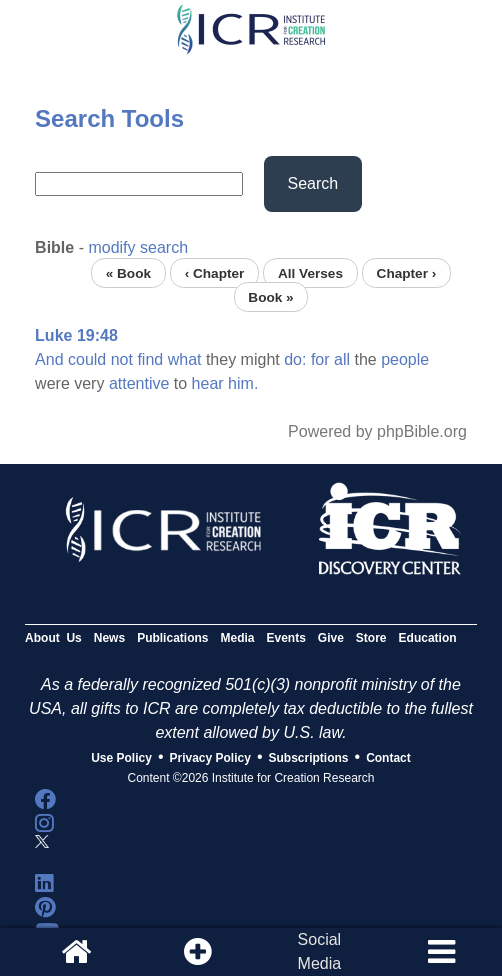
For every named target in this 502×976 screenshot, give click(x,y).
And (49, 359)
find (150, 359)
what (185, 359)
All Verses (310, 272)
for (320, 359)
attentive (139, 383)
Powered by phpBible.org (377, 431)
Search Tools (109, 118)
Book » (270, 296)
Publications (172, 638)
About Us (53, 638)
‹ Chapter (215, 272)
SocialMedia (320, 951)
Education (428, 638)
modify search (138, 247)
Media (237, 638)
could (87, 359)
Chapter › (407, 272)
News (109, 638)
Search (313, 183)
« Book (128, 272)
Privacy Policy (210, 758)
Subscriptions (309, 758)
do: (295, 359)
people (405, 359)
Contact (388, 758)
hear (208, 383)
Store (371, 638)
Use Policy (121, 758)
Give (331, 638)
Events (285, 638)
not (122, 359)
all (342, 359)
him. (243, 383)
